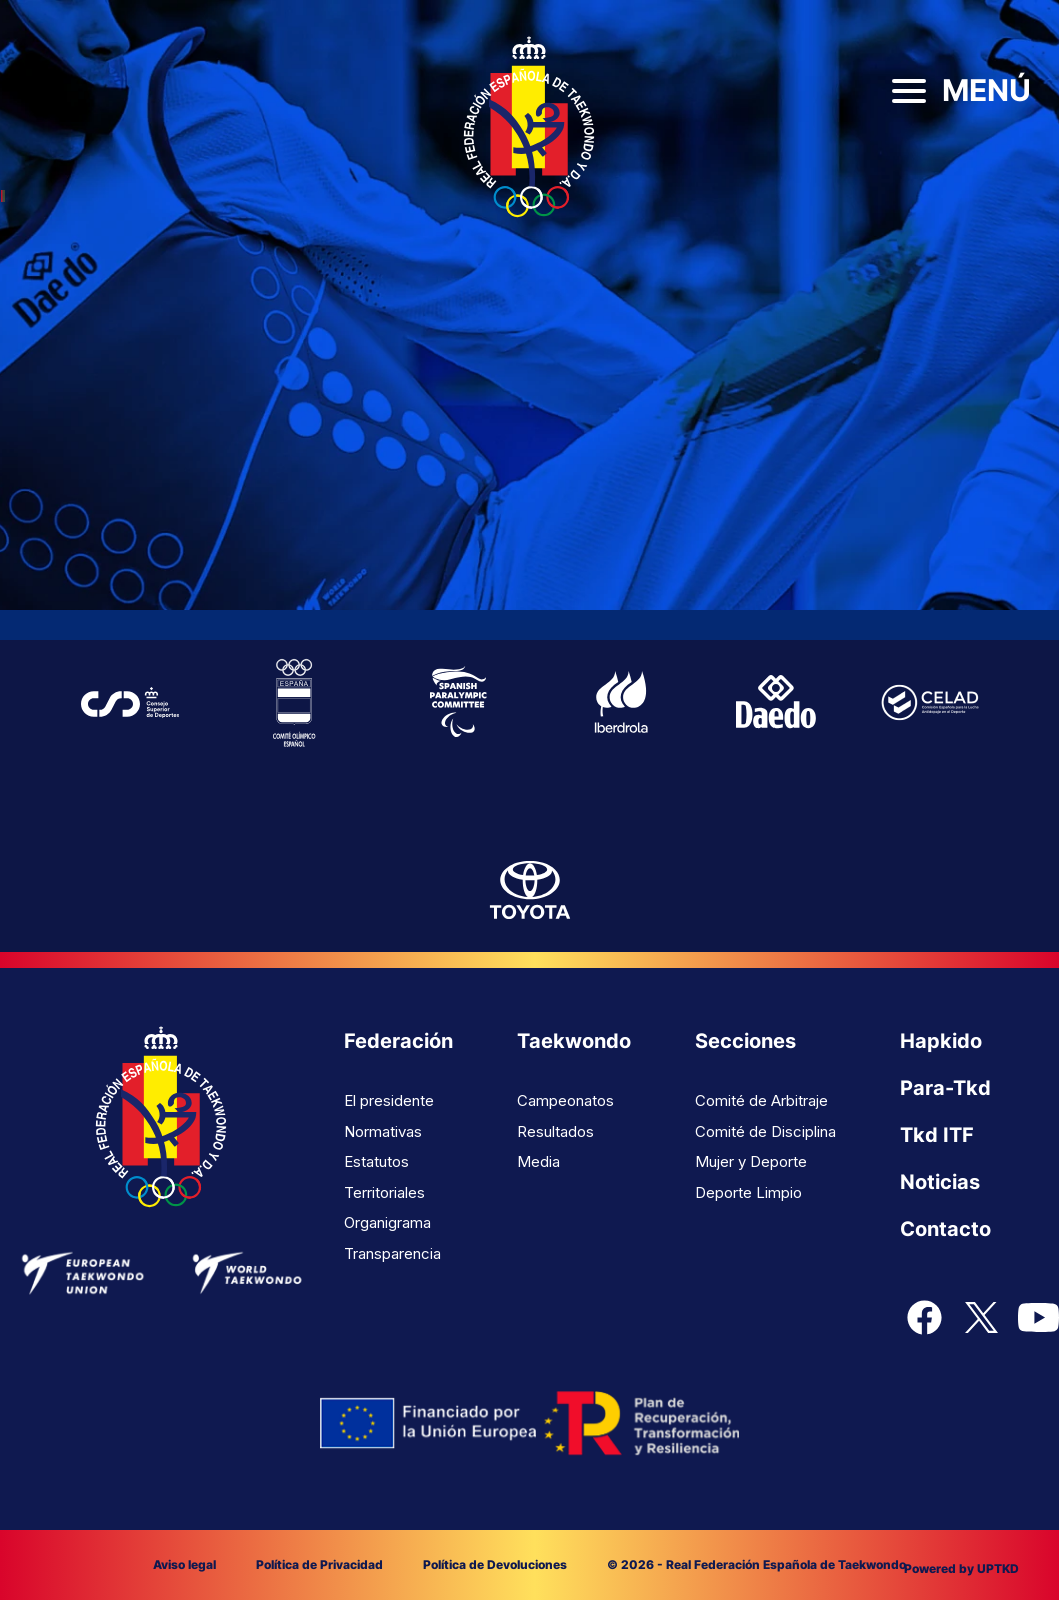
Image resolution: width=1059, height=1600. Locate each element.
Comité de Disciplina (765, 1131)
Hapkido (941, 1041)
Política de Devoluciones (495, 1564)
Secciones (745, 1041)
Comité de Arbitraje (761, 1100)
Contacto (945, 1229)
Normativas (383, 1131)
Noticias (940, 1182)
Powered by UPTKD (961, 1568)
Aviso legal (184, 1564)
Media (538, 1161)
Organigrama (387, 1222)
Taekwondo (574, 1041)
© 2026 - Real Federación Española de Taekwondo (756, 1564)
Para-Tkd (945, 1088)
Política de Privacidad (319, 1564)
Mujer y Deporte (751, 1161)
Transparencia (392, 1253)
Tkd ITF (937, 1135)
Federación (398, 1041)
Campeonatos (565, 1100)
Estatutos (376, 1161)
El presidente (389, 1100)
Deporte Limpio (748, 1192)
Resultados (555, 1131)
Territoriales (384, 1192)
